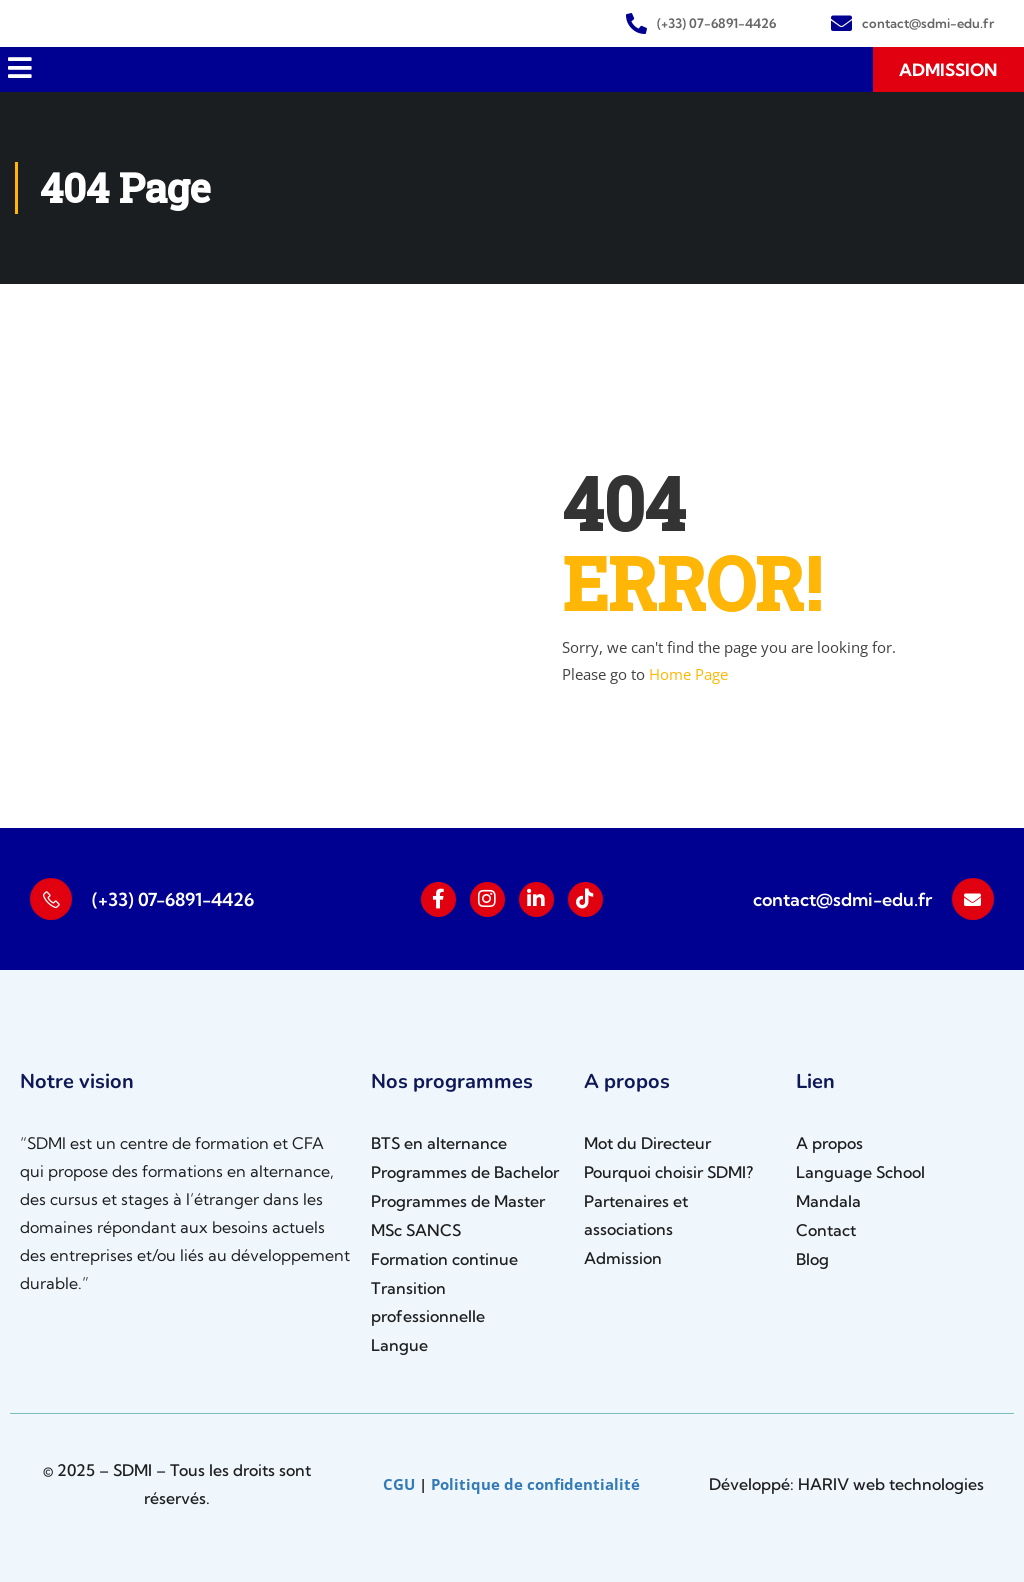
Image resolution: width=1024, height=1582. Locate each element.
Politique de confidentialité (535, 1484)
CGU (399, 1484)
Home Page (688, 674)
